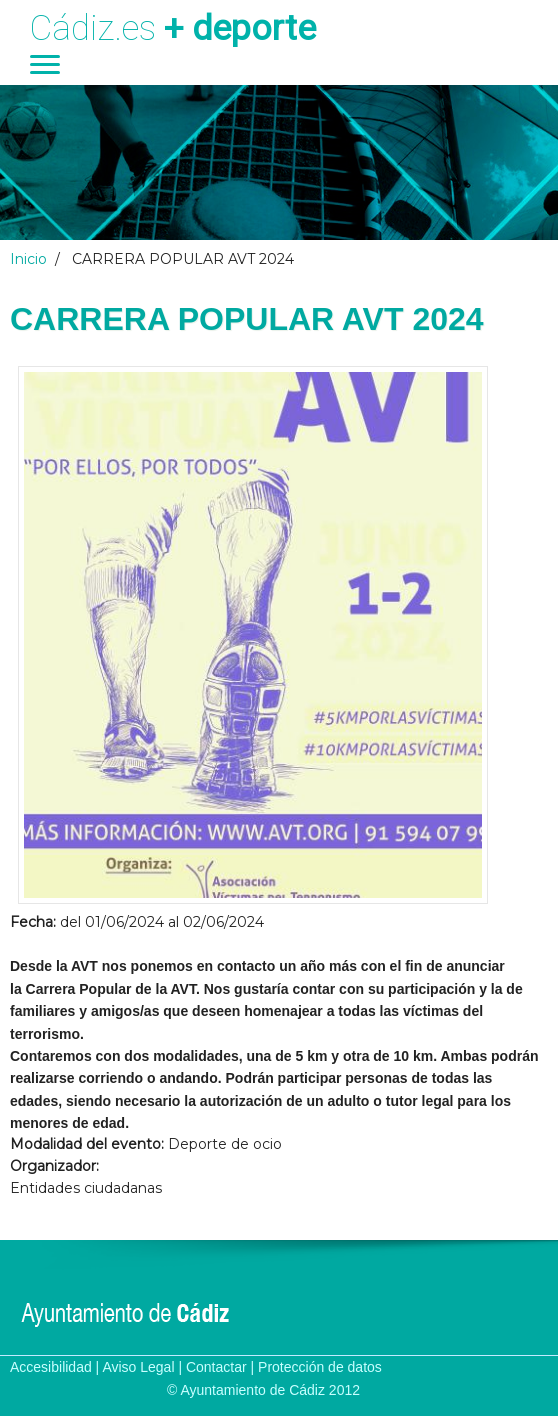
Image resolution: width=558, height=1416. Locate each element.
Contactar (216, 1367)
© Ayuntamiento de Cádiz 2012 (263, 1390)
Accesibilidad (51, 1367)
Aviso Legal (138, 1367)
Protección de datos (320, 1367)
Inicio (28, 259)
